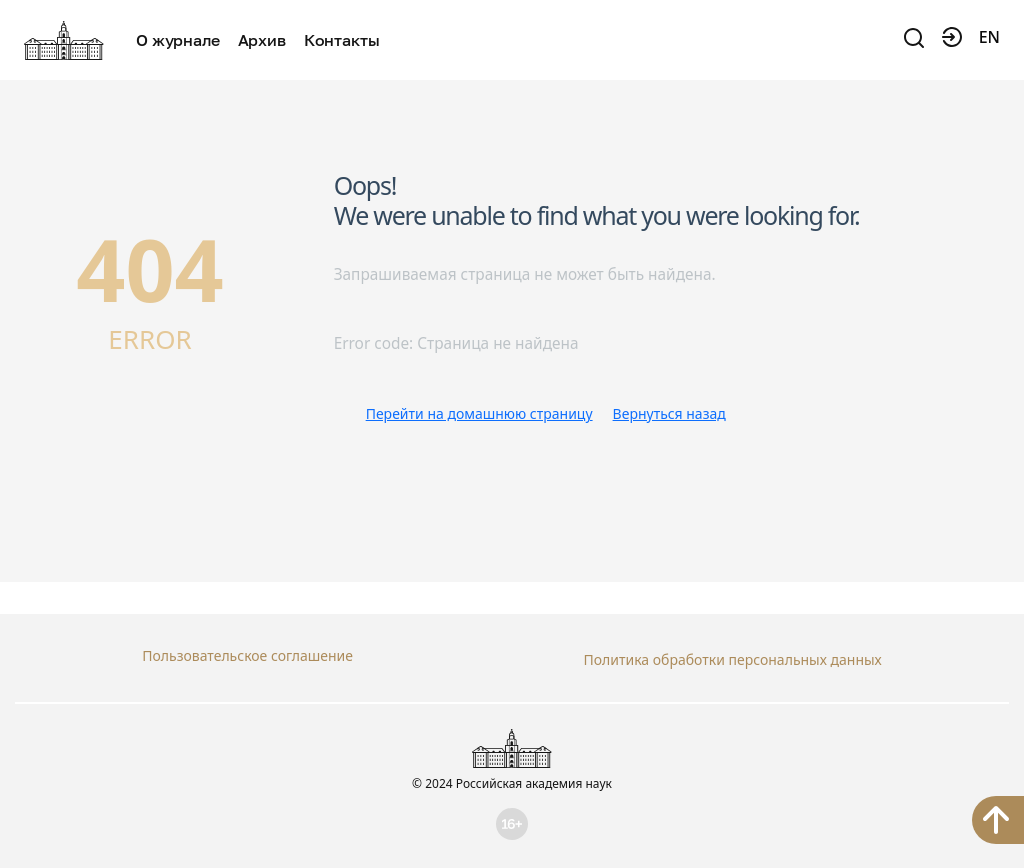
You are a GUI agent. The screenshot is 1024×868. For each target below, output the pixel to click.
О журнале (178, 40)
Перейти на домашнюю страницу (479, 413)
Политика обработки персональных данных (732, 655)
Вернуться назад (669, 413)
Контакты (342, 40)
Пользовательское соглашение (247, 655)
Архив (262, 40)
